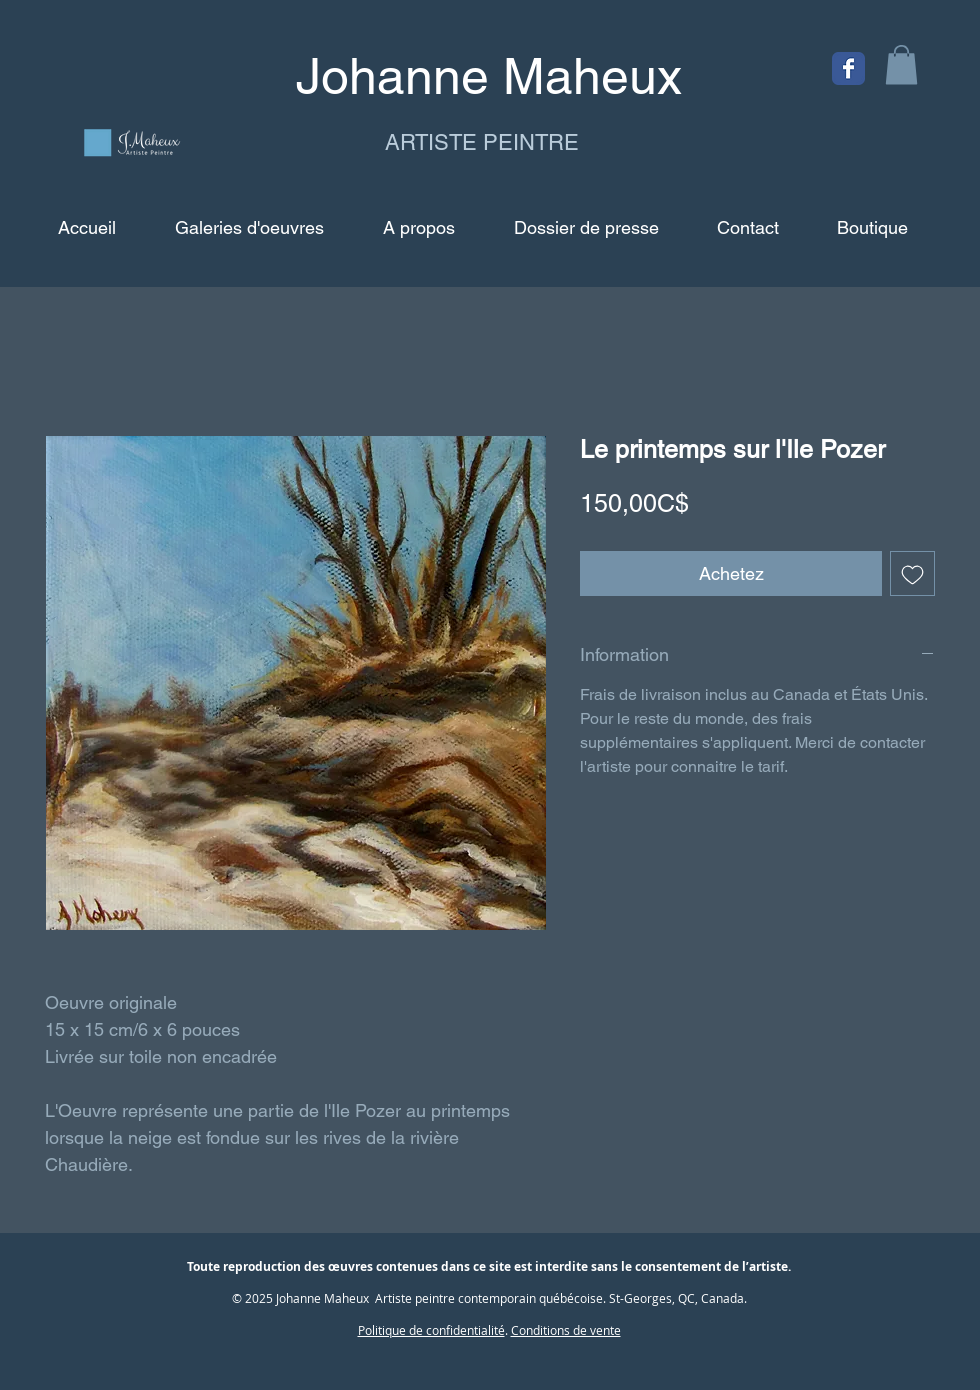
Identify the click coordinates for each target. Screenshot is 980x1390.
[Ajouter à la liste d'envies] (912, 573)
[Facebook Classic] (848, 68)
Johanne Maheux (322, 1298)
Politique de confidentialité (431, 1330)
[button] (901, 64)
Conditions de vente (566, 1330)
